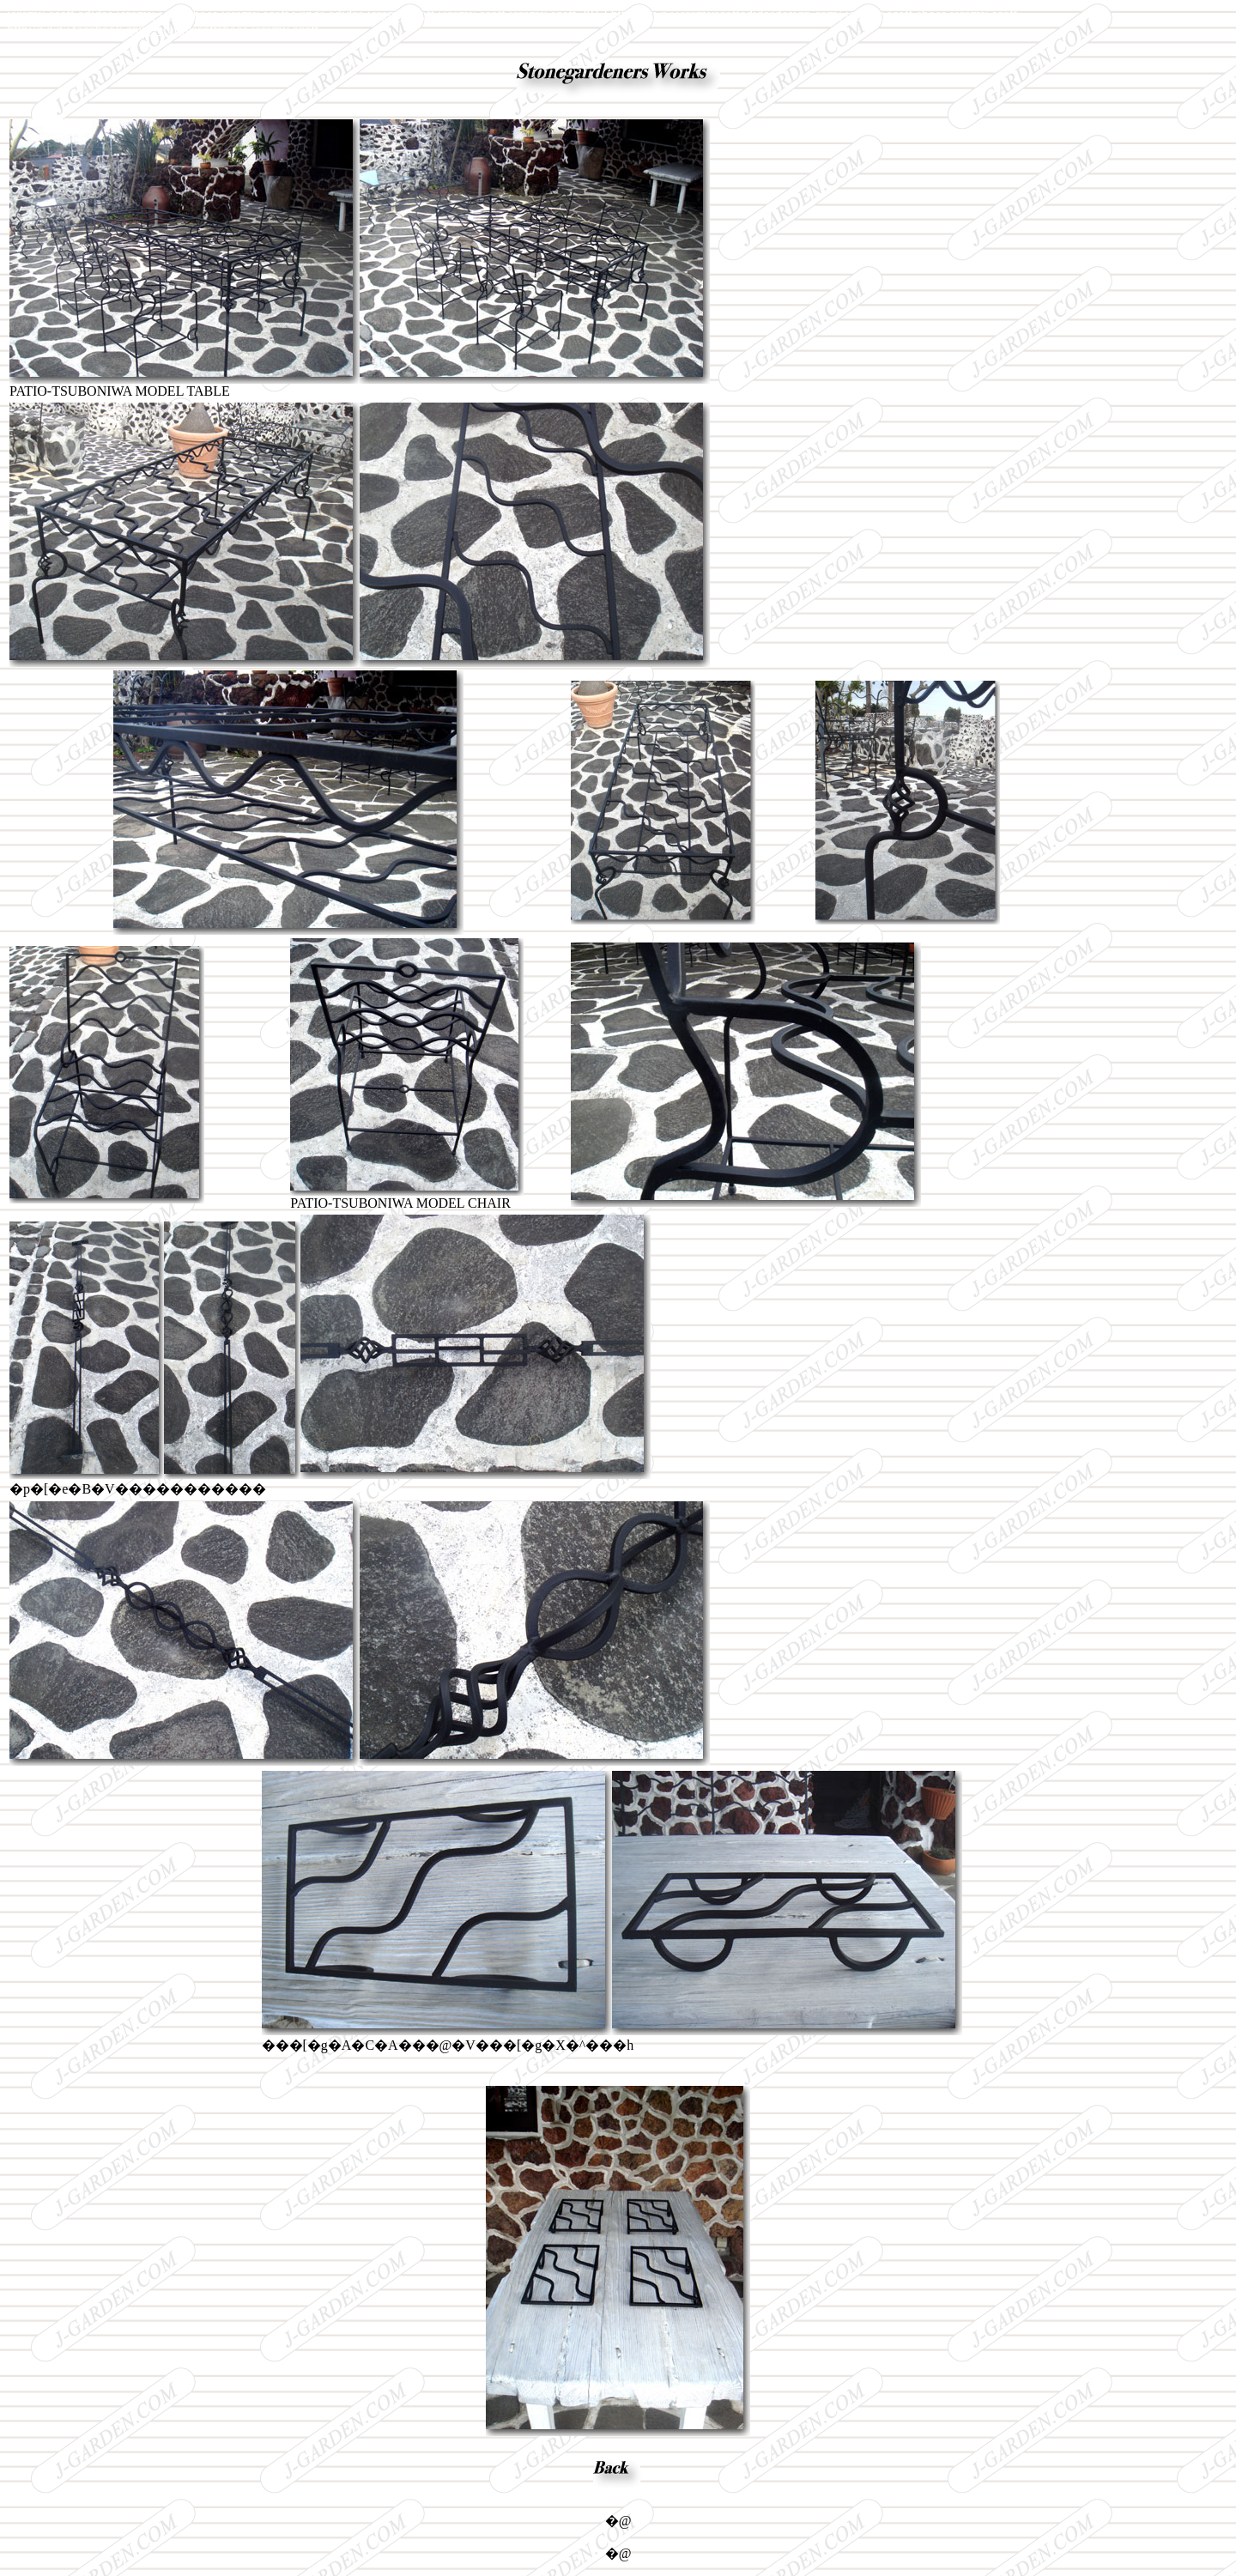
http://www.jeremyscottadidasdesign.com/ (725, 14)
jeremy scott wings (273, 14)
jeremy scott (472, 14)
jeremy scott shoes (167, 14)
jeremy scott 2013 (558, 14)
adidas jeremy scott (382, 14)
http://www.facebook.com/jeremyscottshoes (127, 29)
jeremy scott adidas (60, 14)
